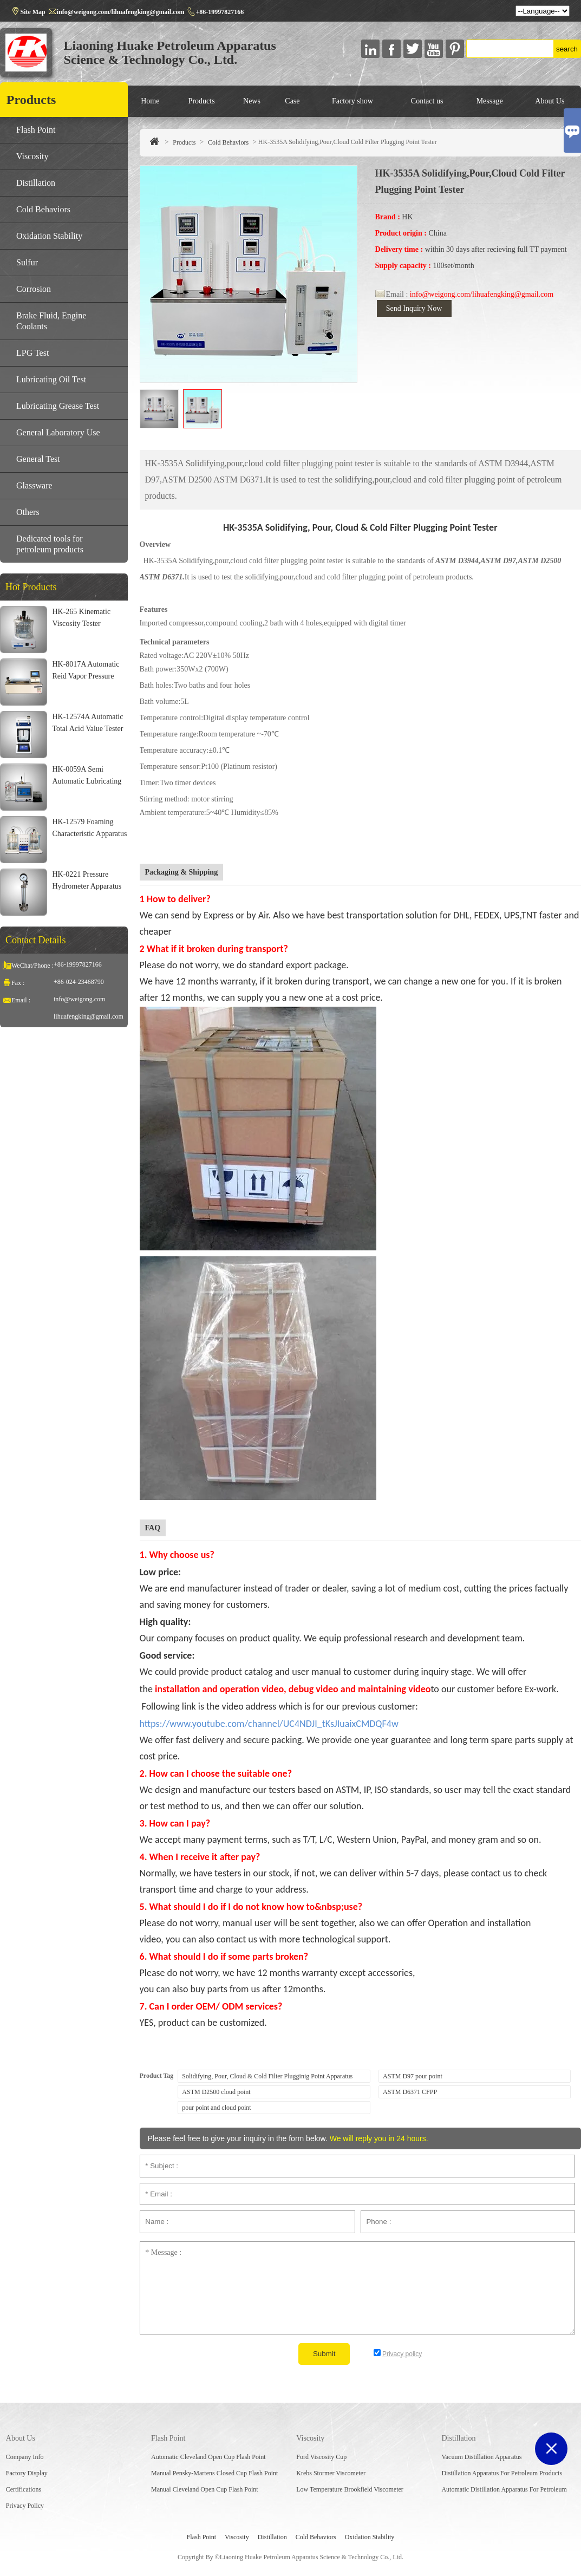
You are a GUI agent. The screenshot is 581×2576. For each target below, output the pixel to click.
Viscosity (32, 156)
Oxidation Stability (49, 235)
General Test (38, 459)
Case (292, 101)
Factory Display (27, 2473)
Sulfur (27, 262)
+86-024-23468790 (79, 982)
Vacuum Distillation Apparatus (481, 2457)
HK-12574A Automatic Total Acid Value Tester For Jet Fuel (87, 729)
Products (201, 101)
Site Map (32, 12)
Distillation (35, 182)
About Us (549, 101)
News (251, 101)
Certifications (23, 2489)
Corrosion (33, 289)
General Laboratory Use (58, 432)
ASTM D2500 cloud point (216, 2092)
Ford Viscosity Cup (321, 2457)
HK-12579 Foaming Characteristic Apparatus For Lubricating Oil (89, 834)
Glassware (34, 485)
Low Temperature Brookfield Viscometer (349, 2489)
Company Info (25, 2457)
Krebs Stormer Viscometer (330, 2473)
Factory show (352, 101)
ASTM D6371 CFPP (410, 2092)
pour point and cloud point (216, 2107)
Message (489, 101)
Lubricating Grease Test (57, 405)
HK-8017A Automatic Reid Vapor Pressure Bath (85, 676)
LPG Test (32, 352)
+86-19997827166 (219, 12)
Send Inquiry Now (414, 308)
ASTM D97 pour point (412, 2076)
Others (28, 512)
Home (150, 101)
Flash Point (35, 129)
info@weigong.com (79, 999)
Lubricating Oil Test (51, 379)
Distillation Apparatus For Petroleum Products (501, 2473)
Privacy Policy (25, 2505)
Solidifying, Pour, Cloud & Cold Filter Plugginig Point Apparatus (267, 2076)
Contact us (427, 101)
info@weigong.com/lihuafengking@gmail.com (121, 12)
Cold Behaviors (228, 142)
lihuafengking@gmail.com (88, 1016)
